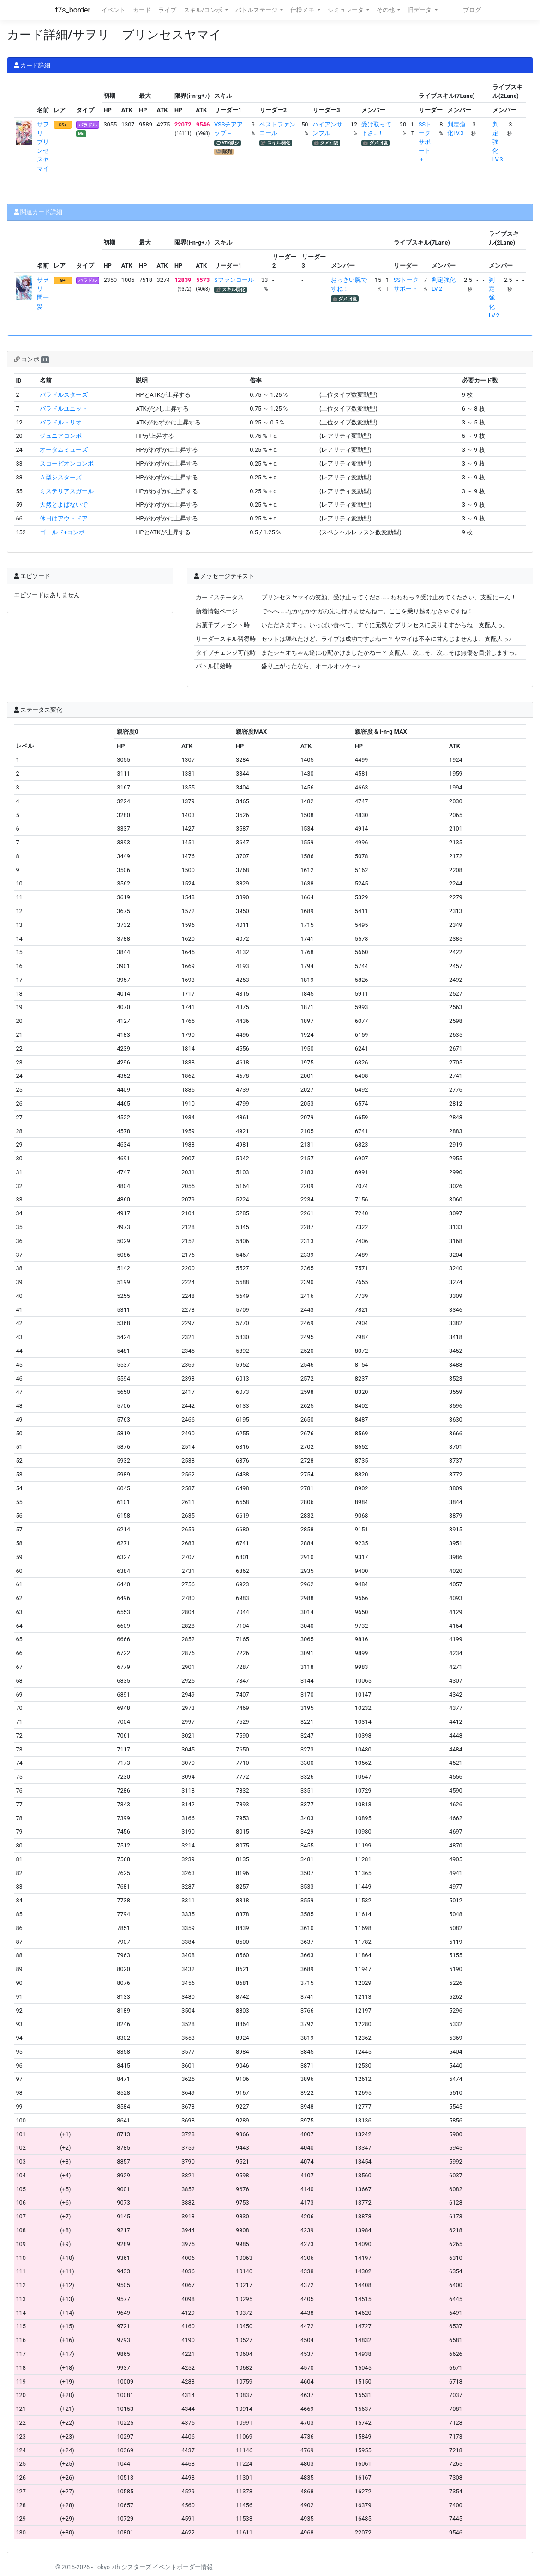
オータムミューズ (64, 449)
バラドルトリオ (61, 422)
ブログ (472, 9)
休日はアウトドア (64, 518)
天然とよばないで (64, 504)
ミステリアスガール (67, 491)
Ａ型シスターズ (61, 477)
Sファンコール (234, 279)
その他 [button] (386, 9)
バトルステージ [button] (257, 9)
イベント (114, 9)
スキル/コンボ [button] (203, 9)
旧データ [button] (420, 9)
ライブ (167, 9)
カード (142, 9)
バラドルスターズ (64, 394)
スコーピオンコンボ (67, 463)
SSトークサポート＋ (425, 142)
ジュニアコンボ (61, 435)
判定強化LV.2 (494, 297)
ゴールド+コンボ (62, 532)
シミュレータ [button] (346, 9)
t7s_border (72, 10)
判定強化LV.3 (497, 142)
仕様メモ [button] (303, 9)
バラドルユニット (64, 408)
